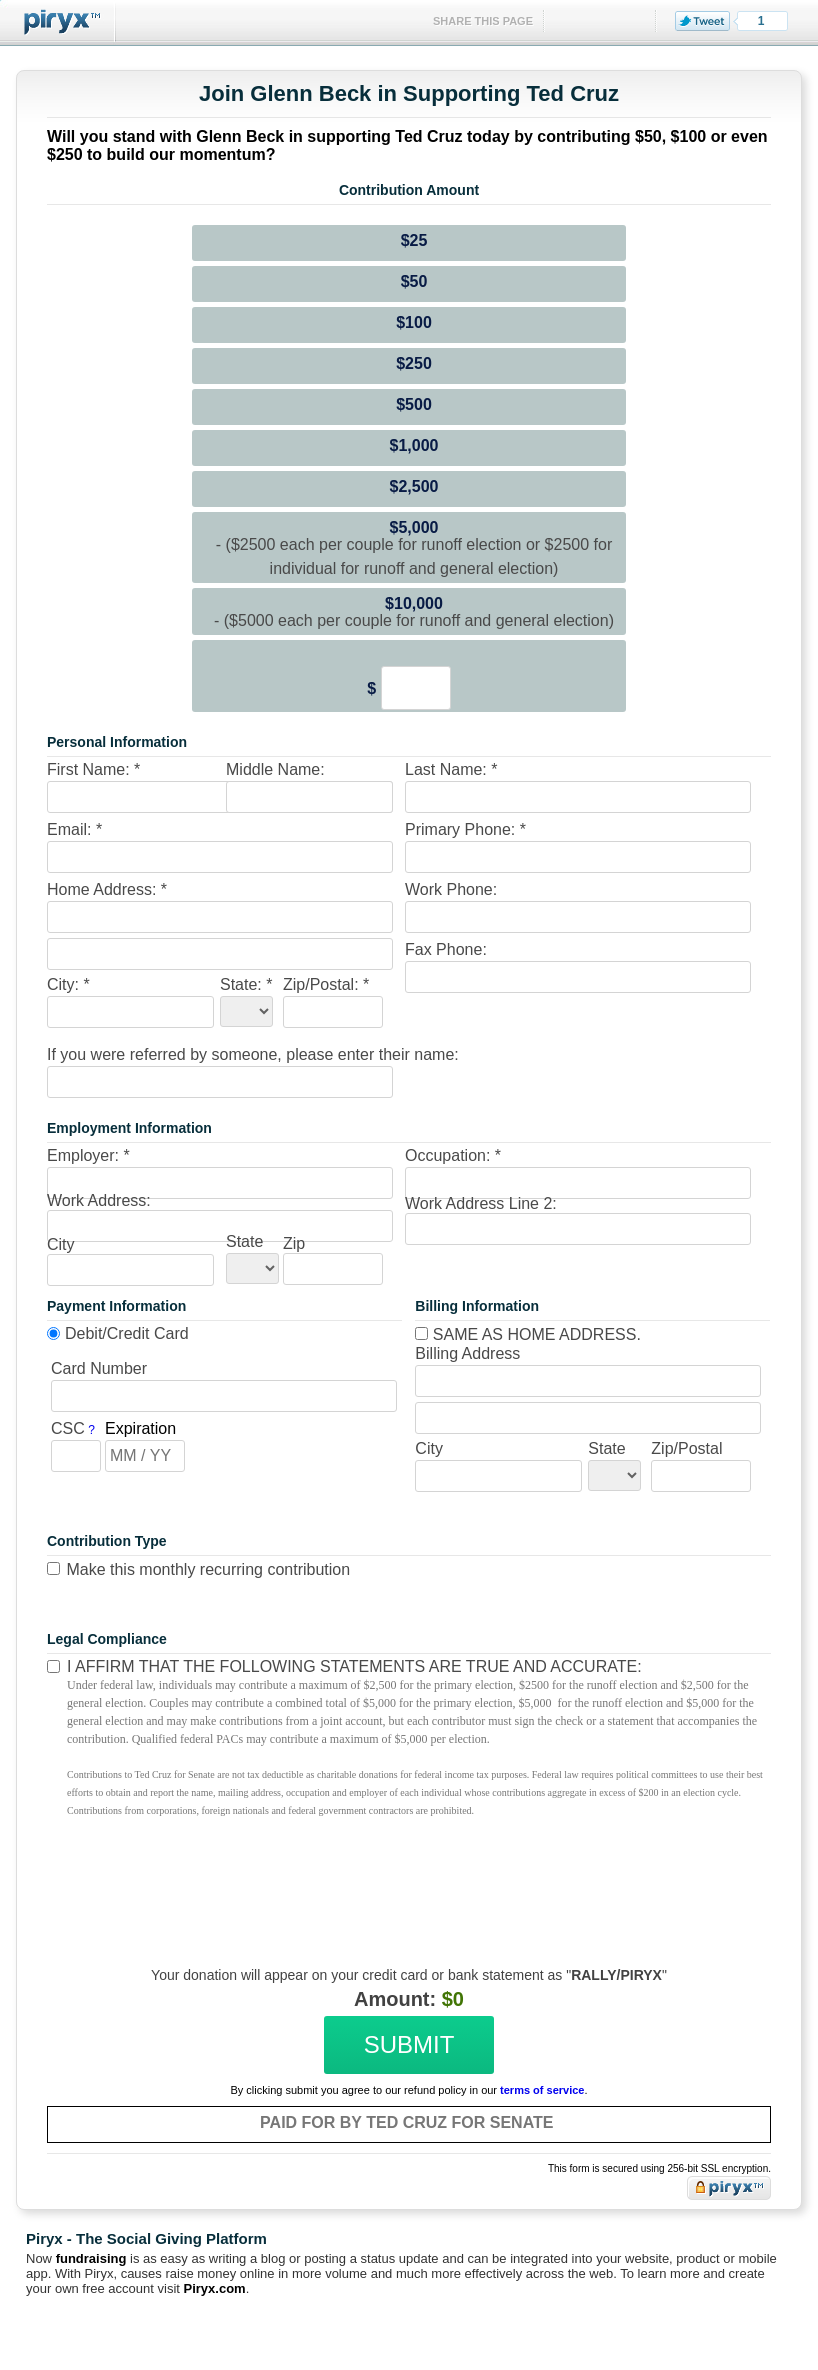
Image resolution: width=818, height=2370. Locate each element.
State (244, 1241)
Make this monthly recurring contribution (208, 1569)
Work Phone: (451, 889)
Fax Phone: (446, 949)
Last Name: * (451, 769)
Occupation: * (453, 1155)
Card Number (99, 1368)
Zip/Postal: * (326, 984)
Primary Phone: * (465, 829)
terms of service (542, 2090)
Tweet (702, 21)
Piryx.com (215, 2288)
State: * (246, 984)
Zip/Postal (686, 1448)
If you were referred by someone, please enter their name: (253, 1054)
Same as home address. (528, 1334)
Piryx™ (58, 22)
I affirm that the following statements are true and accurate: (354, 1666)
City (61, 1244)
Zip (294, 1243)
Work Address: (99, 1200)
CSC (68, 1428)
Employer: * (88, 1155)
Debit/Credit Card (127, 1333)
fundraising (91, 2258)
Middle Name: (275, 769)
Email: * (74, 829)
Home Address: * (107, 889)
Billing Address (467, 1353)
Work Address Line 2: (481, 1203)
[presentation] (406, 1887)
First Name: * (93, 769)
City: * (68, 984)
